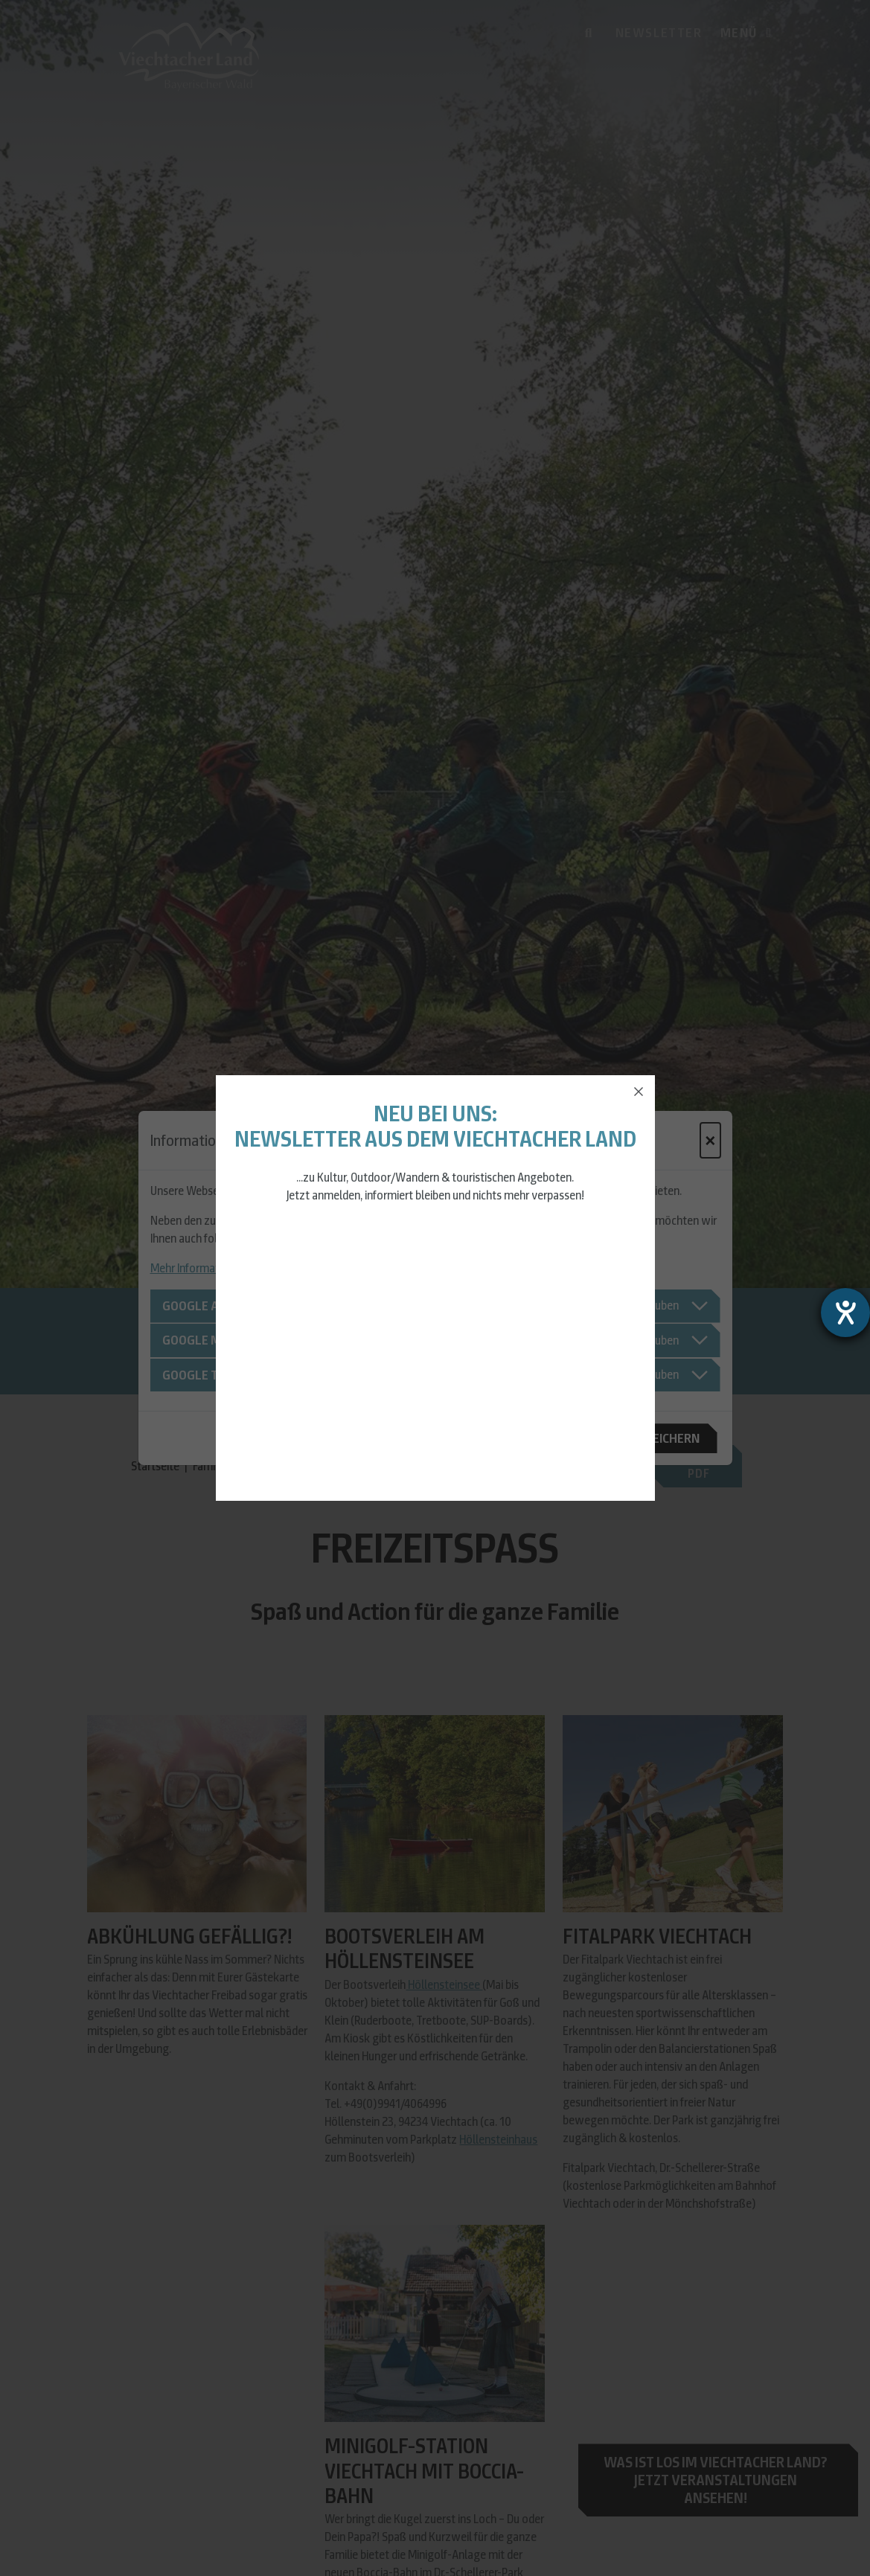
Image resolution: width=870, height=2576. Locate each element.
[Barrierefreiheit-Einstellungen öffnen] (845, 1312)
